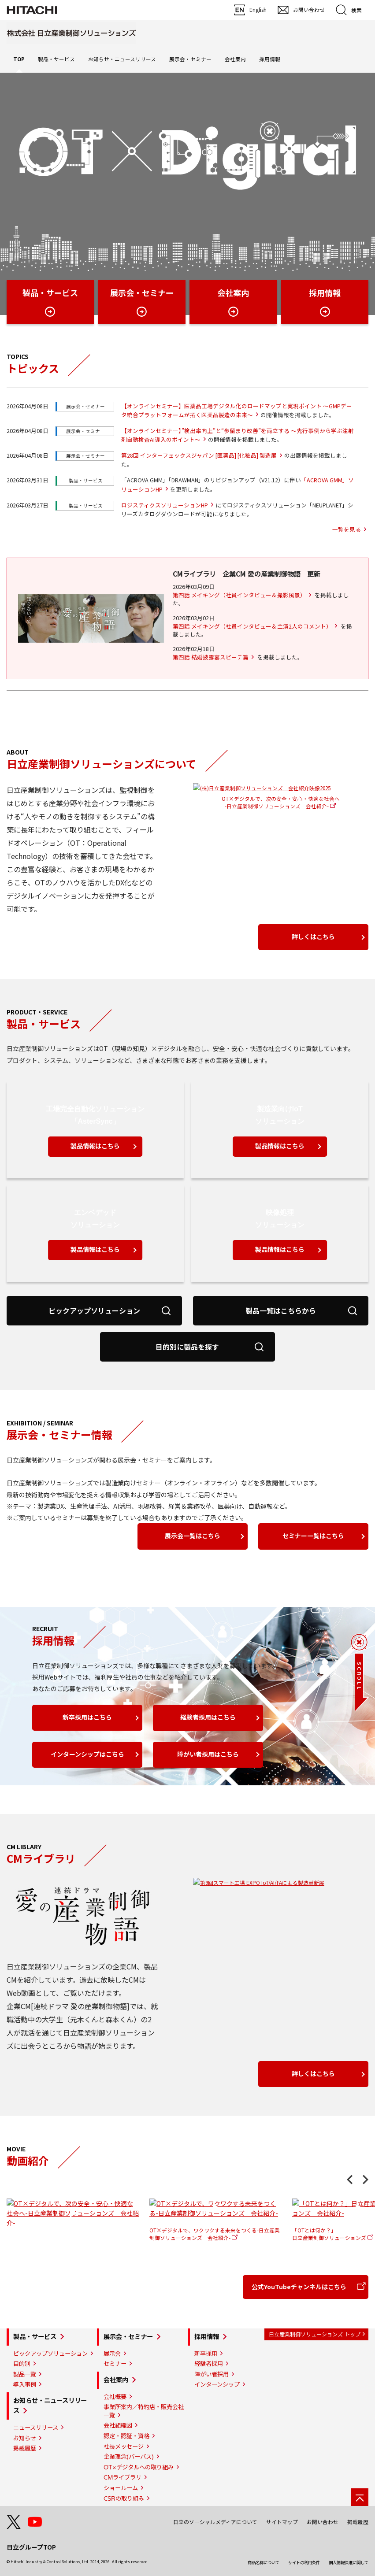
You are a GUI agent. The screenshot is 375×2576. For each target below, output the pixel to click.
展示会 (112, 2353)
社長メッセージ (124, 2446)
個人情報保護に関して (348, 2562)
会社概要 (115, 2396)
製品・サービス (34, 2337)
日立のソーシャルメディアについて (215, 2521)
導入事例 (24, 2384)
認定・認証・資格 (126, 2435)
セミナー (115, 2363)
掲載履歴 (24, 2448)
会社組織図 (118, 2425)
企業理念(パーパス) (129, 2456)
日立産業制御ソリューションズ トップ (314, 2334)
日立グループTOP (31, 2547)
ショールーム (121, 2487)
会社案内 (116, 2380)
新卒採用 (205, 2353)
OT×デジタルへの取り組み (139, 2467)
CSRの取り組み (124, 2498)
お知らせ (24, 2438)
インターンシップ (217, 2384)
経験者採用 (208, 2363)
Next (365, 2179)
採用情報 (206, 2337)
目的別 (21, 2363)
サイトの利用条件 (304, 2562)
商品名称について (263, 2562)
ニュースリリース (35, 2427)
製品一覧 (24, 2374)
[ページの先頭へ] (359, 2497)
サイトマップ (282, 2521)
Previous (350, 2179)
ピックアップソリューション (50, 2353)
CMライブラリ (122, 2477)
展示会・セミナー (128, 2337)
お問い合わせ (322, 2521)
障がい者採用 (211, 2374)
